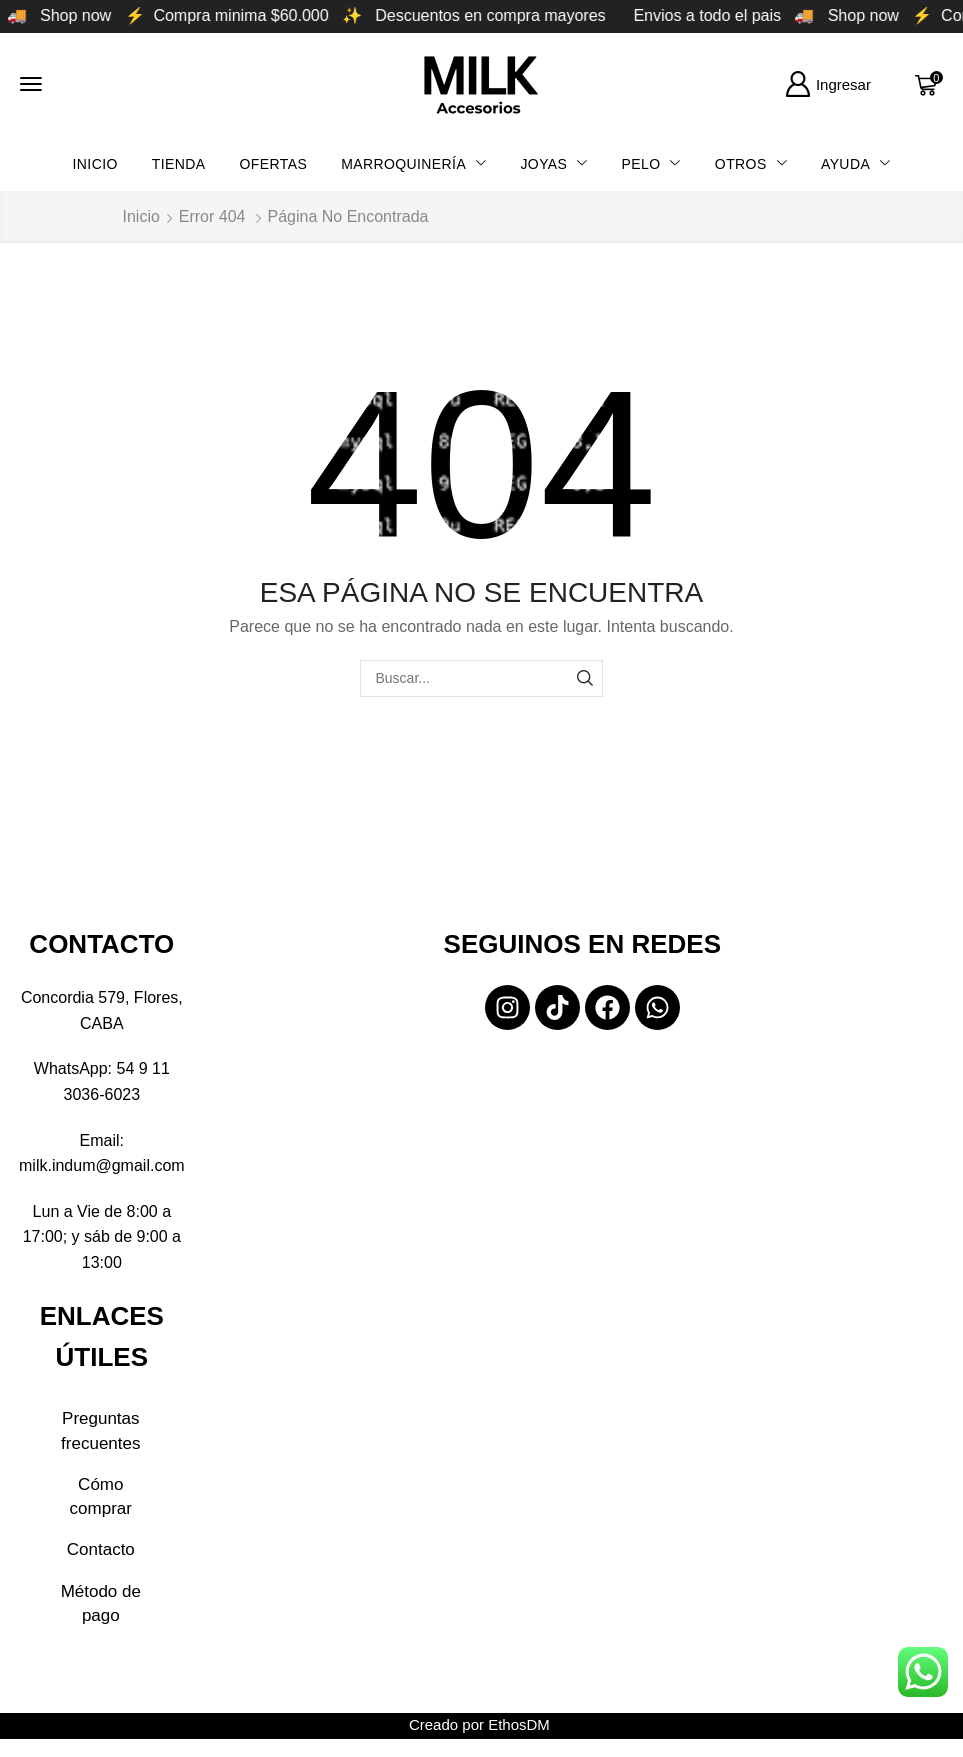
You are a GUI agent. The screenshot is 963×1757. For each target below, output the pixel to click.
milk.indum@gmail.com (102, 1165)
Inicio (141, 216)
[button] (31, 84)
